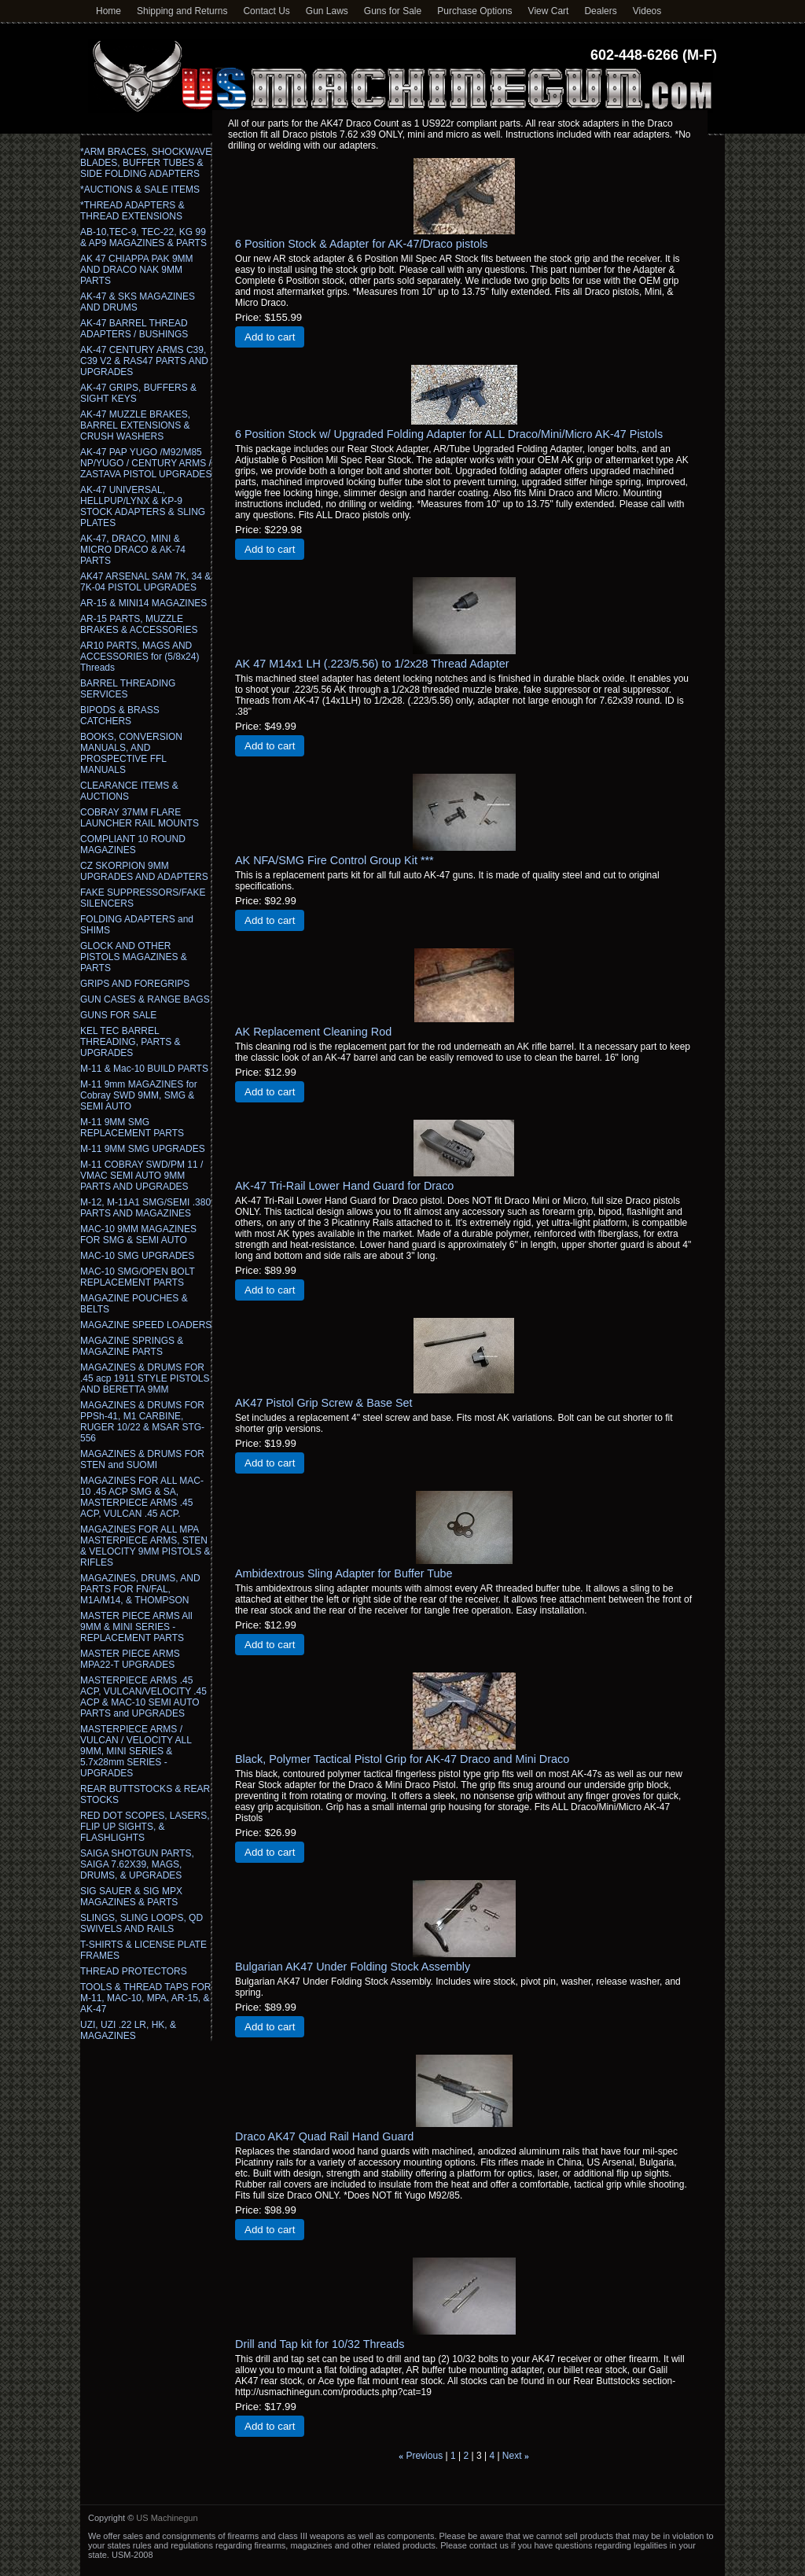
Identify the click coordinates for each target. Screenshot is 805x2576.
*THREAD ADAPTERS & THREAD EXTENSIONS (132, 211)
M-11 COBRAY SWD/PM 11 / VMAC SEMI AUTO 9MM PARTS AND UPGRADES (141, 1175)
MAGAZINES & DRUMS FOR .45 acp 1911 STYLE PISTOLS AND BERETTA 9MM (145, 1378)
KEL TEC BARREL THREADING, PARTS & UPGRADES (130, 1041)
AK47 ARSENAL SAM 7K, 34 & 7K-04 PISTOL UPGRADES (145, 582)
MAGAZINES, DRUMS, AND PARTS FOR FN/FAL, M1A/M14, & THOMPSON (140, 1589)
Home (108, 11)
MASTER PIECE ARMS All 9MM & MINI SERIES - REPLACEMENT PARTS (136, 1626)
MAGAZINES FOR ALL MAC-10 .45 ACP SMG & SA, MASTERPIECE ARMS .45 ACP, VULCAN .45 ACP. (142, 1497)
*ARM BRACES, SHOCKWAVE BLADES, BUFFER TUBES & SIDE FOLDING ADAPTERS (145, 162)
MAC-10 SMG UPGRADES (137, 1255)
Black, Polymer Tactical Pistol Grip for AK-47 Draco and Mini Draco (402, 1759)
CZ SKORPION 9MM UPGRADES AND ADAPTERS (144, 871)
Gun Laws (327, 11)
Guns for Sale (392, 11)
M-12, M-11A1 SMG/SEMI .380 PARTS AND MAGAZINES (145, 1208)
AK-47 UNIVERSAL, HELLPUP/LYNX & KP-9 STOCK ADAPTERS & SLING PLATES (142, 506)
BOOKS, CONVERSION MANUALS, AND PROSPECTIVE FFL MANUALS (131, 753)
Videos (647, 11)
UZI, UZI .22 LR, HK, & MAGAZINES (128, 2030)
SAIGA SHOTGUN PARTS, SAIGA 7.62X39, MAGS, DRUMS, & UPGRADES (137, 1864)
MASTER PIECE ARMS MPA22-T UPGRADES (130, 1659)
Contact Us (266, 11)
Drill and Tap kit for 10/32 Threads (319, 2344)
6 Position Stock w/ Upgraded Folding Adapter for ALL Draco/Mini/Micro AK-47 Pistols (449, 434)
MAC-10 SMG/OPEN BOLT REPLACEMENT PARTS (137, 1277)
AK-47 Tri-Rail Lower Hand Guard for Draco (344, 1185)
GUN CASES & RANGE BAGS (145, 999)
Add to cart (269, 337)
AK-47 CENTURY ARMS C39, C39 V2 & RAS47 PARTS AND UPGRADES (144, 360)
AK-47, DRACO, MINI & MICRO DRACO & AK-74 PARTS (133, 549)
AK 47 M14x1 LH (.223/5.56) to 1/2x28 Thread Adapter (372, 663)
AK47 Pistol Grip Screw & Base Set (324, 1403)
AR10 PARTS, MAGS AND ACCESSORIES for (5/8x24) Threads (139, 656)
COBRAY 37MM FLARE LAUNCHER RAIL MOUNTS (139, 818)
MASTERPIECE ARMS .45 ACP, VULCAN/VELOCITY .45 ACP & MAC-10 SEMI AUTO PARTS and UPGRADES (143, 1697)
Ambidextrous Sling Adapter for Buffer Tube (344, 1573)
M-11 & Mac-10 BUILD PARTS (144, 1068)
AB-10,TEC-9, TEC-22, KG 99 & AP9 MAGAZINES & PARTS (143, 237)
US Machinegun (166, 2518)
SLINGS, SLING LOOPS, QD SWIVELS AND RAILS (141, 1923)
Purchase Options (474, 11)
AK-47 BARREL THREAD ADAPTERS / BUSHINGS (134, 329)
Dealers (600, 11)
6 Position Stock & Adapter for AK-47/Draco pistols (361, 243)
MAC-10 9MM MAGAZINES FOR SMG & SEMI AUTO (138, 1235)
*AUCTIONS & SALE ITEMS (140, 189)
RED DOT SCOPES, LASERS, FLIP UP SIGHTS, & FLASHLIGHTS (145, 1826)
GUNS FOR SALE (118, 1015)
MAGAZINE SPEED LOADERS (145, 1324)
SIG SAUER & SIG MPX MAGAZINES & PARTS (131, 1897)
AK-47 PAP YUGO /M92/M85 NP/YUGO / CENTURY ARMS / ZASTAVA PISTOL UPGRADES (145, 463)
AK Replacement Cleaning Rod (313, 1031)
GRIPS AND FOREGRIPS (134, 983)
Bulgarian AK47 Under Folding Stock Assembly (352, 1966)
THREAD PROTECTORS (133, 1971)
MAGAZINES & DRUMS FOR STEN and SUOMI (142, 1459)
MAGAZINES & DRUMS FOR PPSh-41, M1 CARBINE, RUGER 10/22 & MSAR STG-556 (142, 1422)
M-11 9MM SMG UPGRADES (142, 1148)
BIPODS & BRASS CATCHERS (120, 716)
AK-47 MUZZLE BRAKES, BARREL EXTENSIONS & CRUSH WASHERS (135, 425)
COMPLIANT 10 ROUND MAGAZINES (133, 845)
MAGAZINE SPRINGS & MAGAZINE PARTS (131, 1346)
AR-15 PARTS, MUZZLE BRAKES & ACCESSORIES (138, 624)
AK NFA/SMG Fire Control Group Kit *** (334, 860)
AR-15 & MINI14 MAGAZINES (143, 603)
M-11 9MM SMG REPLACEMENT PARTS (132, 1128)
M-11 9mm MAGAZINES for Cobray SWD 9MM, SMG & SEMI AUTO (138, 1095)
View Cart (548, 11)
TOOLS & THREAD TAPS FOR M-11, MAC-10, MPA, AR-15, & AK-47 (145, 1998)
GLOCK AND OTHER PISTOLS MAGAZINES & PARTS (133, 956)
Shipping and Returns (182, 11)
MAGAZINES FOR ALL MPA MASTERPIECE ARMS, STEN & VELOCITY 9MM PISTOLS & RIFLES (145, 1546)
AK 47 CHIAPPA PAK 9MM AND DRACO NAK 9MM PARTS (136, 269)
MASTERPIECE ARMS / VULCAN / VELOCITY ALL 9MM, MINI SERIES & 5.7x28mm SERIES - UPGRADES (135, 1751)
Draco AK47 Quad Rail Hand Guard (324, 2136)
